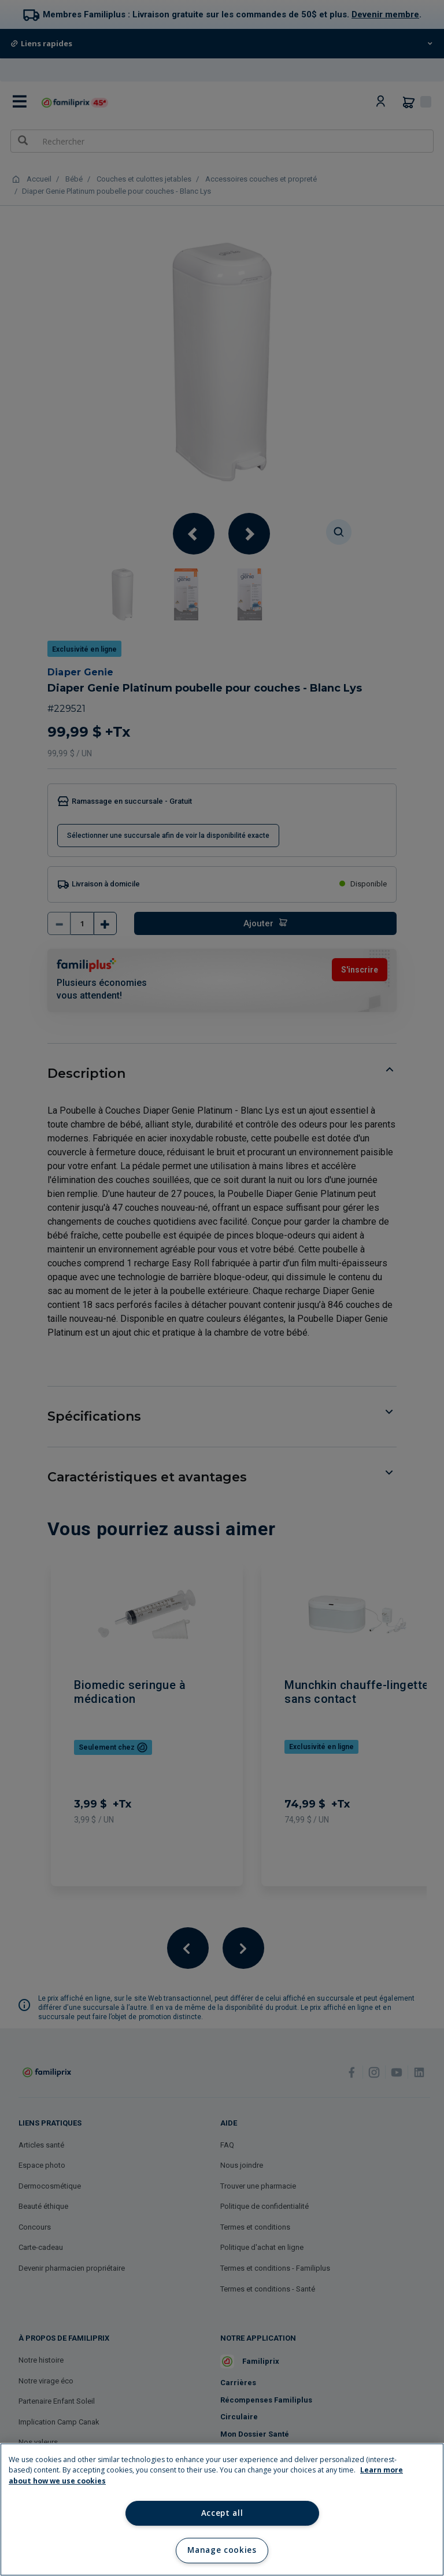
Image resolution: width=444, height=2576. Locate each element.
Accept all (222, 2513)
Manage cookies (221, 2550)
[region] (222, 2509)
